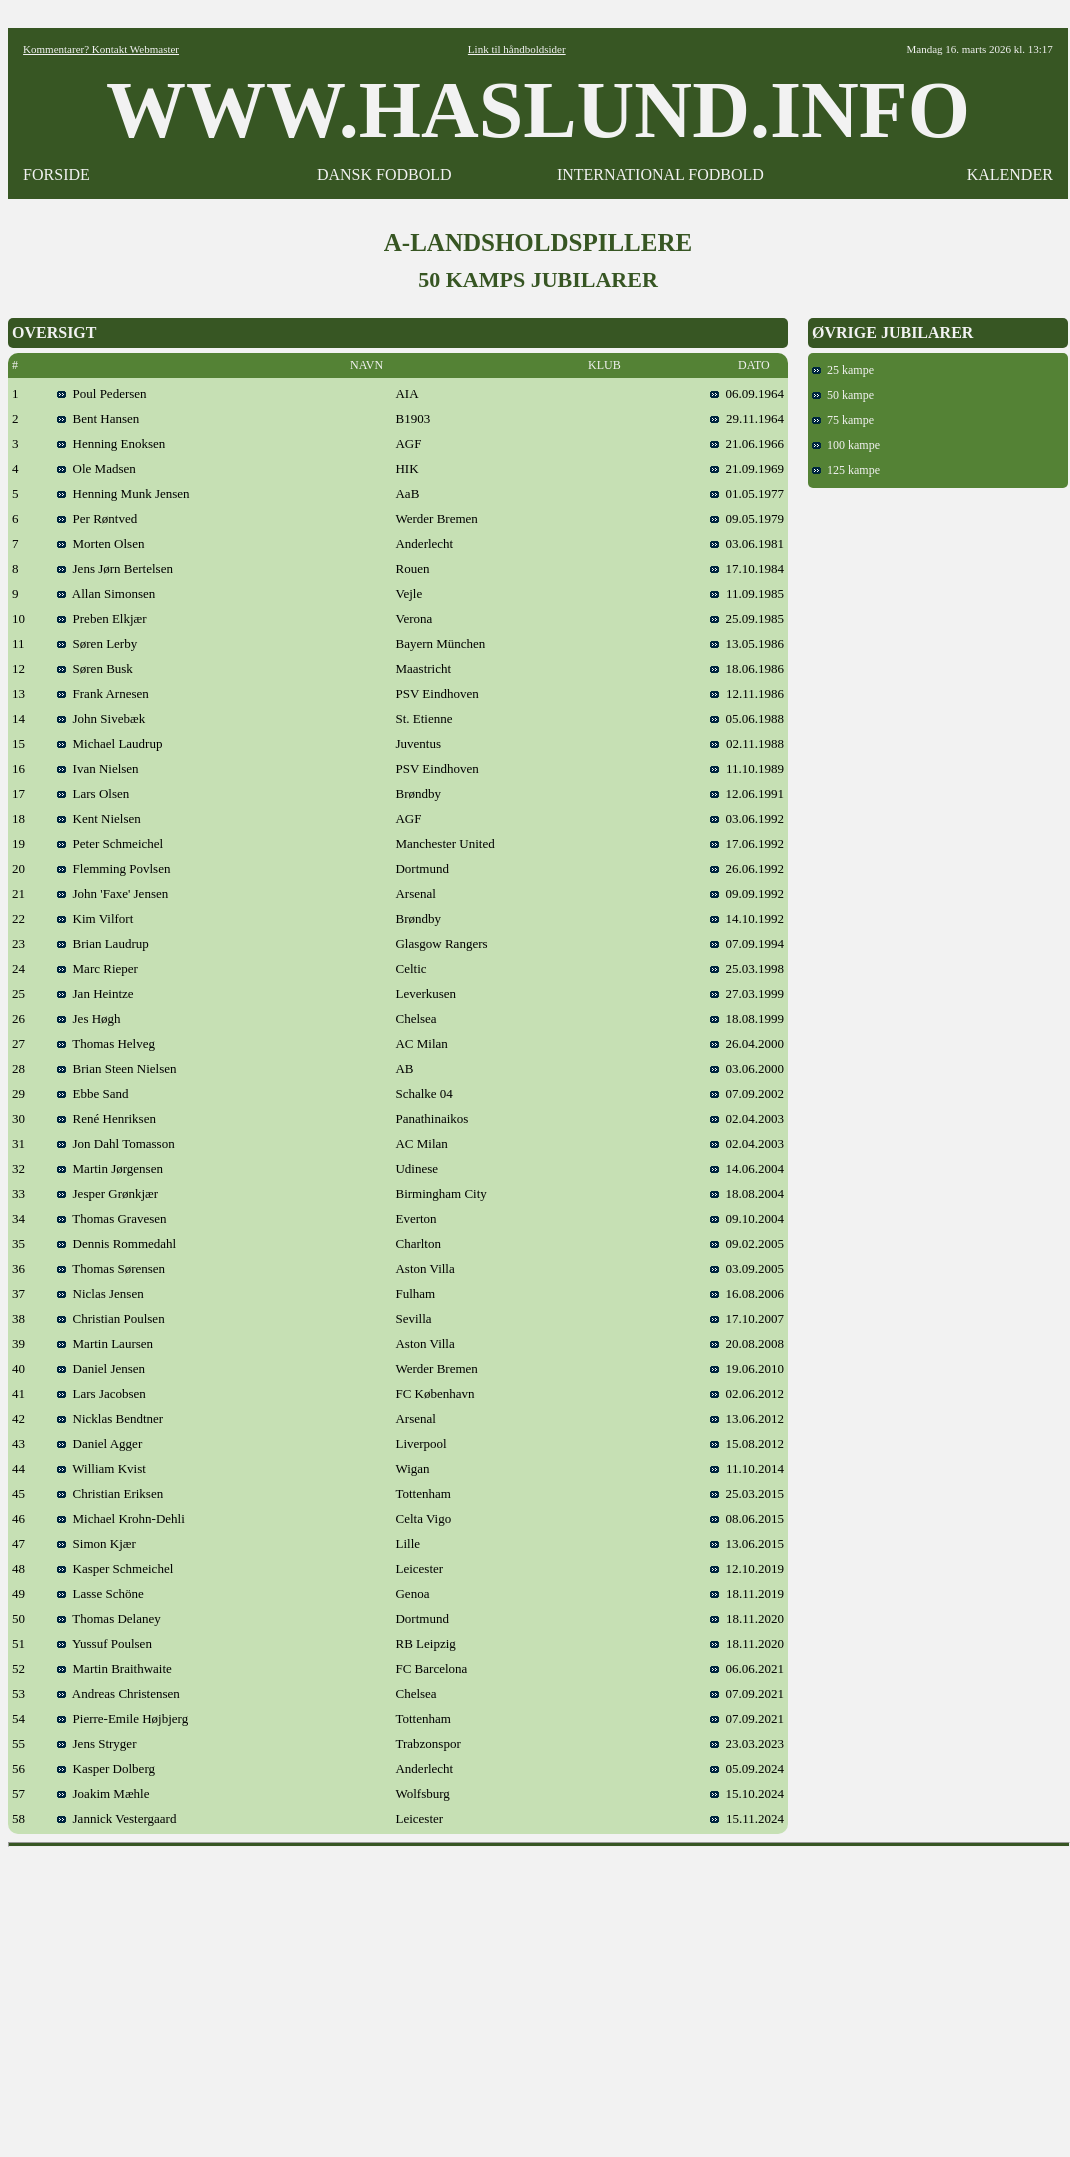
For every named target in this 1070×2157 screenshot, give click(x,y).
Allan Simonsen (106, 593)
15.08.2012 (747, 1443)
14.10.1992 (747, 918)
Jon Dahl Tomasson (116, 1143)
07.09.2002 (747, 1093)
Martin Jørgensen (110, 1168)
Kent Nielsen (99, 818)
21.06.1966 (747, 443)
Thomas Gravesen (111, 1218)
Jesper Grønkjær (107, 1193)
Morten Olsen (100, 543)
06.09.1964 (747, 393)
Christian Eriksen (110, 1493)
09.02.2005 (747, 1243)
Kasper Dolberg (106, 1768)
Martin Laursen (105, 1343)
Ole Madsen (96, 468)
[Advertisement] (539, 1995)
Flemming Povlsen (113, 868)
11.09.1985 (747, 593)
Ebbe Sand (92, 1093)
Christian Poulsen (111, 1318)
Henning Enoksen (111, 443)
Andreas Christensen (118, 1693)
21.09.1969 (747, 468)
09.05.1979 (747, 518)
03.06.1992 (747, 818)
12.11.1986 (747, 693)
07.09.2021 (747, 1693)
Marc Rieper (97, 968)
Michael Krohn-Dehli (121, 1518)
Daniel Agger (99, 1443)
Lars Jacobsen (101, 1393)
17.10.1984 (747, 568)
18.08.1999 (747, 1018)
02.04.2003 (747, 1118)
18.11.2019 (747, 1593)
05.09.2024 (747, 1768)
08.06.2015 (747, 1518)
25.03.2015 (747, 1493)
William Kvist (101, 1468)
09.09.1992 (747, 893)
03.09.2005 (747, 1268)
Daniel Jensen (101, 1368)
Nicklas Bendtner (110, 1418)
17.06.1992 (747, 843)
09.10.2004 (747, 1218)
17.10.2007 (747, 1318)
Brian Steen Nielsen (116, 1068)
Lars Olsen (93, 793)
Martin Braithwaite (114, 1668)
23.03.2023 (747, 1743)
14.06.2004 (747, 1168)
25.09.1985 (747, 618)
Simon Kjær (96, 1543)
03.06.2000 (747, 1068)
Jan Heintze (95, 993)
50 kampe (843, 395)
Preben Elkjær (102, 618)
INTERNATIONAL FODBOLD (660, 174)
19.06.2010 (747, 1368)
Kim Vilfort (95, 918)
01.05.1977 (747, 493)
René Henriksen (106, 1118)
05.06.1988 (747, 718)
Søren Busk (95, 668)
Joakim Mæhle (103, 1793)
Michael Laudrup (109, 743)
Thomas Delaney (109, 1618)
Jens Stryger (96, 1743)
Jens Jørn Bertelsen (115, 568)
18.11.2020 (747, 1618)
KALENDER (1010, 174)
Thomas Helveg (106, 1043)
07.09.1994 (747, 943)
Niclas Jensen (100, 1293)
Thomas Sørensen (111, 1268)
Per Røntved (97, 518)
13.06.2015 (747, 1543)
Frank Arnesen (103, 693)
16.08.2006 (747, 1293)
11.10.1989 (747, 768)
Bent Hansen (98, 418)
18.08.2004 (747, 1193)
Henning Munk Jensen (123, 493)
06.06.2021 (747, 1668)
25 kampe (843, 370)
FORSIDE (56, 174)
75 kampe (843, 420)
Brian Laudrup (103, 943)
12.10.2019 (747, 1568)
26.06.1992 (747, 868)
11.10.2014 (747, 1468)
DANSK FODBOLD (384, 174)
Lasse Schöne (100, 1593)
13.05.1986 (747, 643)
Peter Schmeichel (110, 843)
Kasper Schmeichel (115, 1568)
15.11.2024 (747, 1818)
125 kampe (846, 470)
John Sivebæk (101, 718)
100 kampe (846, 445)
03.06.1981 (747, 543)
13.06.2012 (747, 1418)
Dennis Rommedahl (116, 1243)
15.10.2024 (747, 1793)
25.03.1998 (747, 968)
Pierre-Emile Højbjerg (122, 1718)
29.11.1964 (747, 418)
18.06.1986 (747, 668)
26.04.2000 (747, 1043)
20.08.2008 (747, 1343)
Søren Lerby (97, 643)
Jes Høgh (89, 1018)
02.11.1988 (747, 743)
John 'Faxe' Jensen (112, 893)
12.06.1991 (747, 793)
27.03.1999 (747, 993)
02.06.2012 (747, 1393)
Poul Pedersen (102, 393)
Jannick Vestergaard (116, 1818)
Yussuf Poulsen (104, 1643)
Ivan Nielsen (98, 768)
